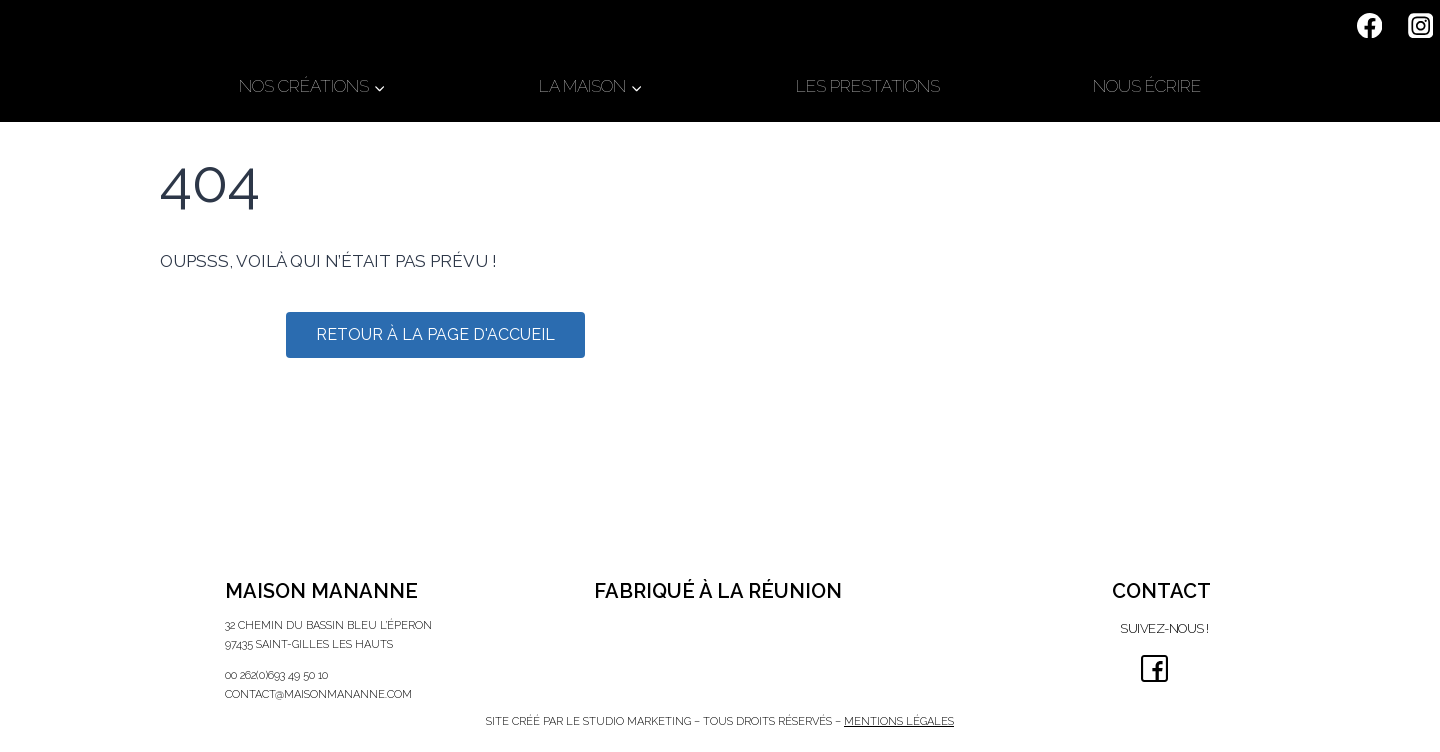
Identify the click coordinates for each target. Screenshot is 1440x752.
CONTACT (1161, 591)
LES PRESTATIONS (868, 86)
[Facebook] (1369, 25)
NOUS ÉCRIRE (1147, 86)
